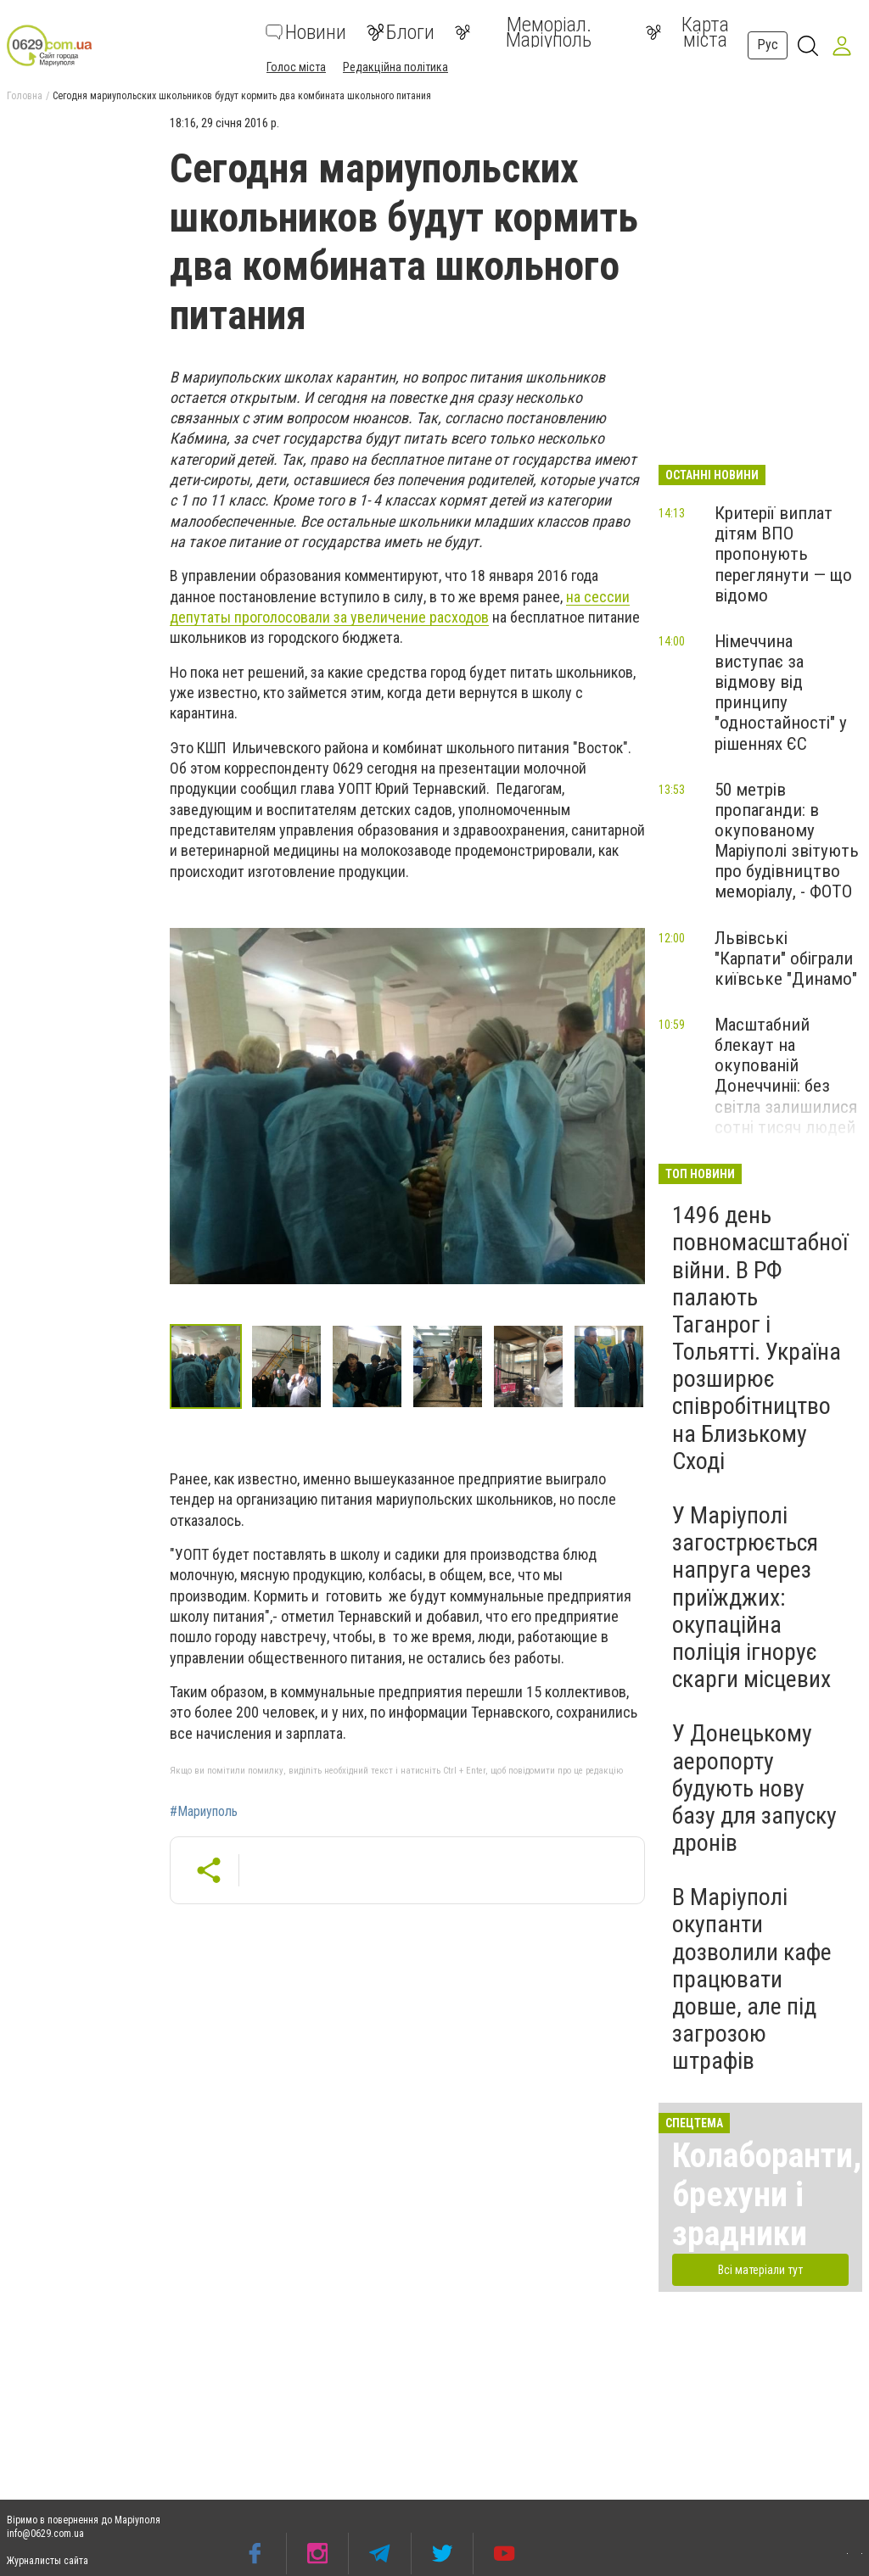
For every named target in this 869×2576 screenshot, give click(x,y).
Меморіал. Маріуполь (523, 32)
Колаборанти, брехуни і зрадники (766, 2195)
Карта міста (687, 32)
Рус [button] (767, 44)
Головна (24, 96)
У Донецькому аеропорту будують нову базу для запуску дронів (754, 1788)
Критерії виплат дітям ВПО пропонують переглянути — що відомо (783, 554)
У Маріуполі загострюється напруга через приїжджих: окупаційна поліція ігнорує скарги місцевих (751, 1597)
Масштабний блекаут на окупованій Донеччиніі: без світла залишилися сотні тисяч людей (786, 1075)
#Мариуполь (204, 1811)
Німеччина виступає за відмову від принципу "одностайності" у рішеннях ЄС (781, 692)
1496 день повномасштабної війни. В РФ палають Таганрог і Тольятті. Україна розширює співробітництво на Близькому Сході (760, 1338)
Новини (306, 32)
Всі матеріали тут (760, 2270)
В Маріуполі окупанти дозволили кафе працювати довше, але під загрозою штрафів (752, 1979)
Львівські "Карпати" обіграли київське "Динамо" (786, 958)
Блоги (400, 32)
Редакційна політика (395, 67)
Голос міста (296, 67)
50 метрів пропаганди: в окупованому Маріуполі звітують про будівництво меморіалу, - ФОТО (787, 841)
